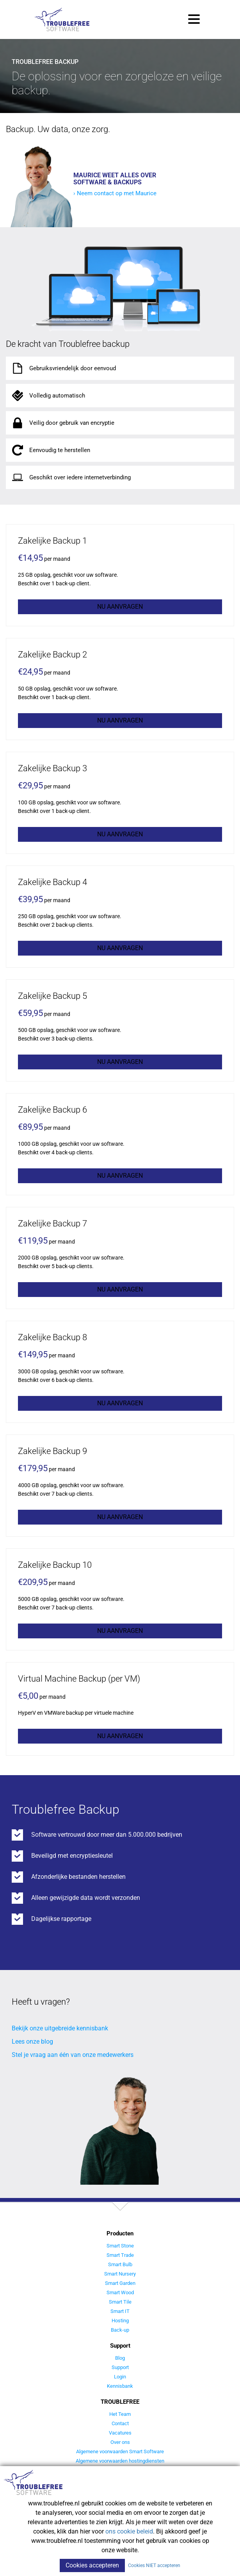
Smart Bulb (120, 2264)
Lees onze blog (32, 2041)
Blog (120, 2358)
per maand (44, 558)
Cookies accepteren (92, 2565)
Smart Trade (120, 2255)
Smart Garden (120, 2283)
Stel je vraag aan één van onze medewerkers (72, 2054)
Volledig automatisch (47, 395)
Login (120, 2377)
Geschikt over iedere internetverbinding (70, 477)
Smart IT (120, 2311)
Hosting (120, 2320)
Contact (120, 2423)
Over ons (120, 2442)
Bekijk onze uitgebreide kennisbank (60, 2028)
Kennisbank (120, 2386)
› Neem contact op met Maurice (114, 193)
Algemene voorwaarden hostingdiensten (120, 2461)
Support (120, 2367)
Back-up (120, 2330)
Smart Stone (120, 2246)
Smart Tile (120, 2302)
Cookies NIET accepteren (154, 2565)
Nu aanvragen (120, 606)
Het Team (120, 2414)
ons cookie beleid (129, 2531)
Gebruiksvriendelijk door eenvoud (63, 368)
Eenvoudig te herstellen (50, 450)
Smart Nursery (120, 2274)
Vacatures (120, 2433)
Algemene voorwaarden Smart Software (120, 2451)
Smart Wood (120, 2292)
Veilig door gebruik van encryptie (62, 422)
